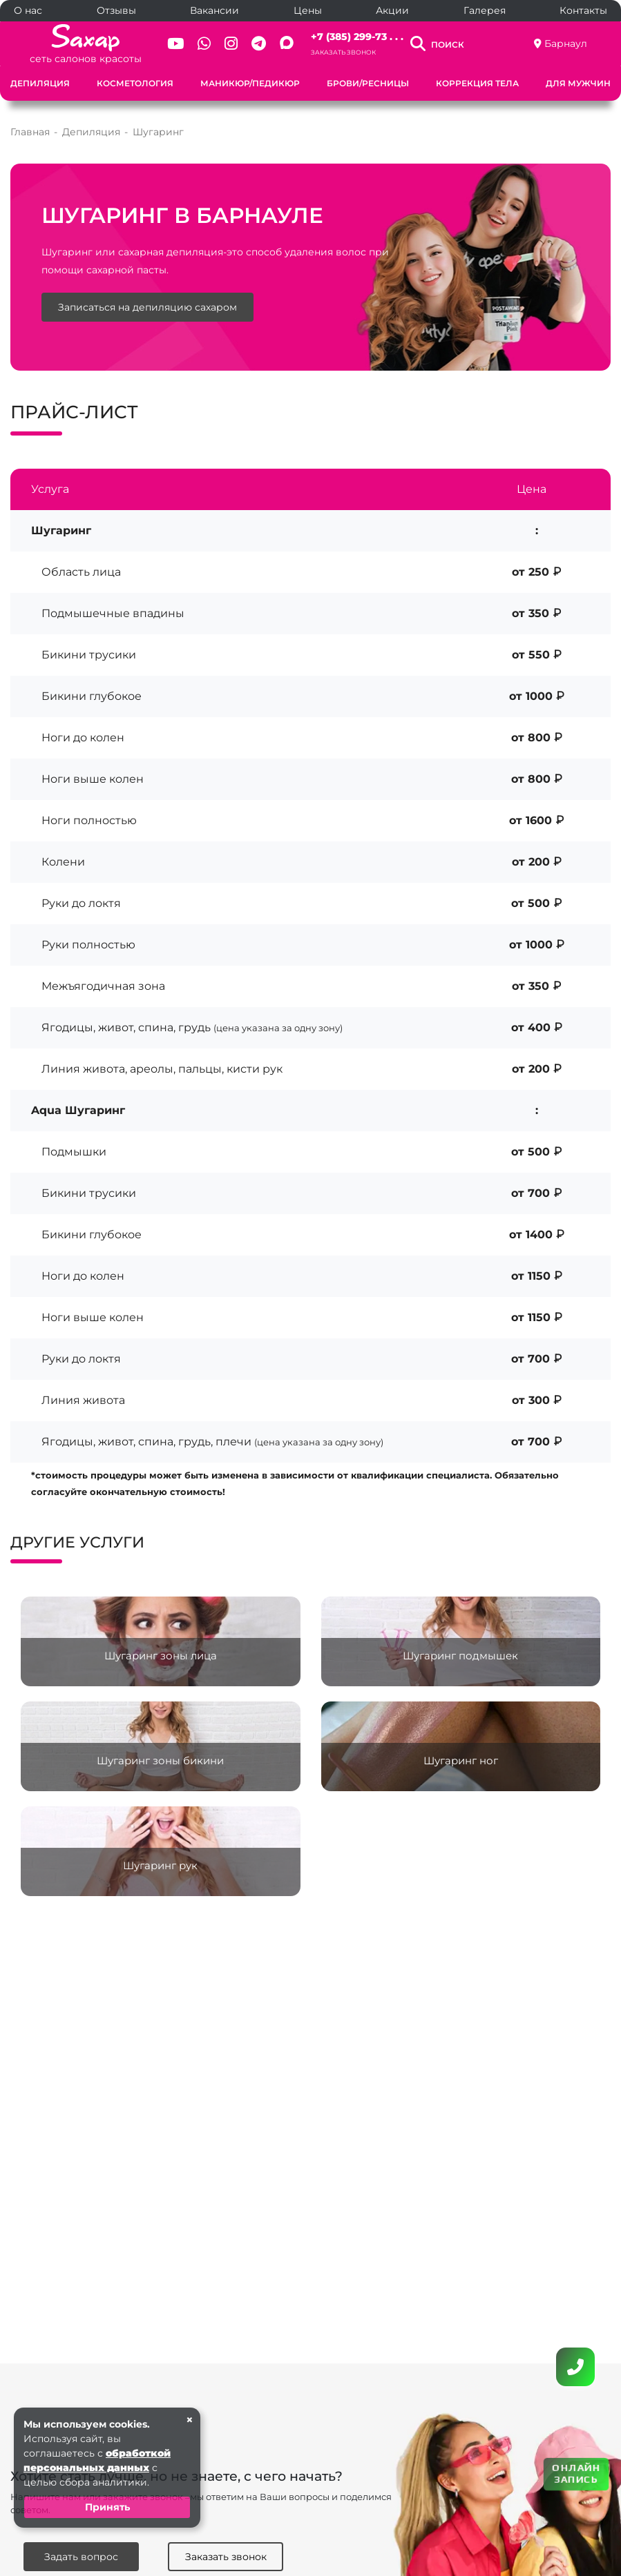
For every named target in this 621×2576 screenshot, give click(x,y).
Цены (308, 10)
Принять (107, 2507)
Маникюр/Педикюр (250, 83)
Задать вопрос (81, 2556)
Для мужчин (578, 83)
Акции (392, 10)
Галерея (485, 10)
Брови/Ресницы (368, 83)
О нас (28, 10)
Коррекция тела (477, 83)
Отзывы (116, 10)
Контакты (583, 10)
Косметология (135, 83)
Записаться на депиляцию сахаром (147, 307)
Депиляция (40, 83)
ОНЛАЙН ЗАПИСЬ (576, 2473)
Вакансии (214, 10)
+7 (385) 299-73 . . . (357, 36)
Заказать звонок (343, 52)
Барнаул (565, 43)
